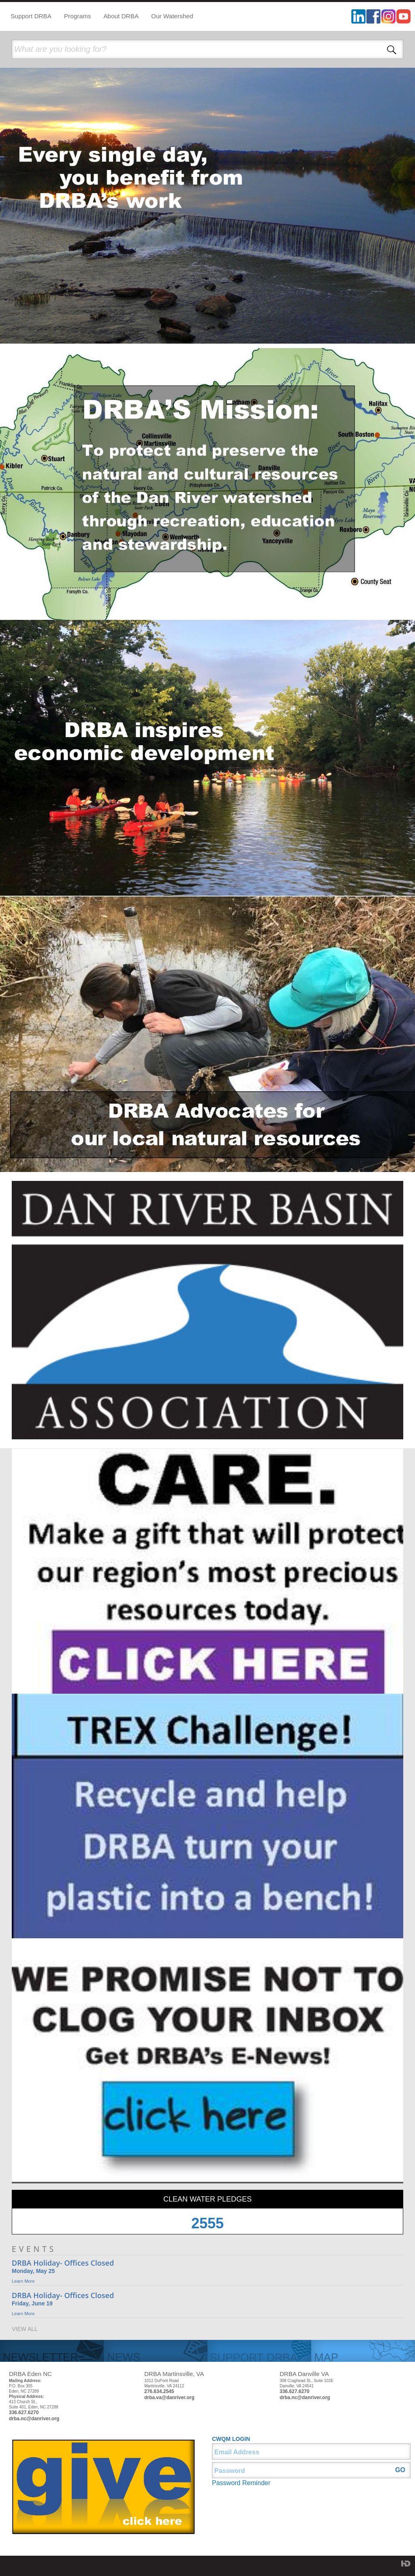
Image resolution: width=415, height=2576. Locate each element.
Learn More (23, 2281)
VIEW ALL (25, 2329)
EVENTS (34, 2248)
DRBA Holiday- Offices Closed (63, 2263)
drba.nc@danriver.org (34, 2418)
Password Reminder (241, 2482)
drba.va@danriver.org (169, 2397)
